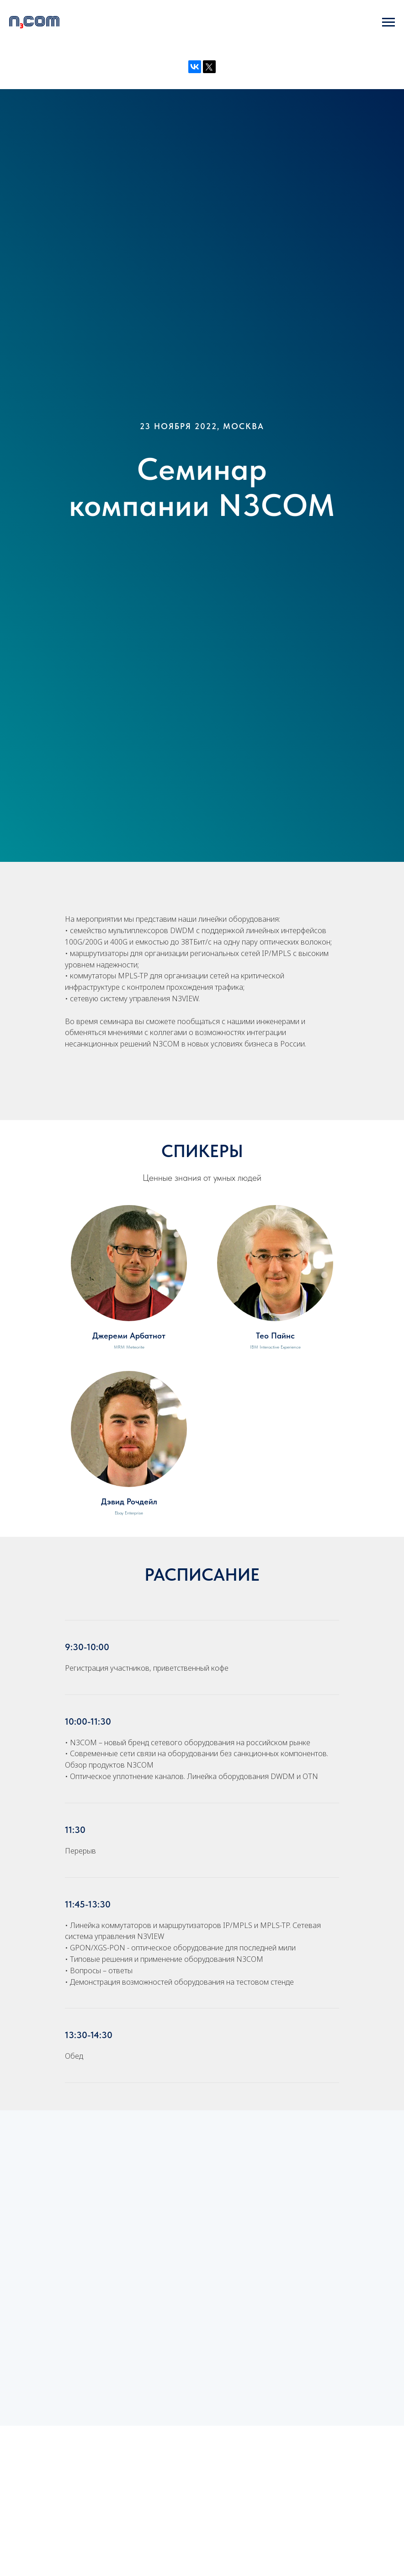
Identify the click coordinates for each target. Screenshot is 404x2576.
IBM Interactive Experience (275, 1346)
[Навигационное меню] (388, 22)
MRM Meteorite (129, 1346)
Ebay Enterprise (129, 1512)
